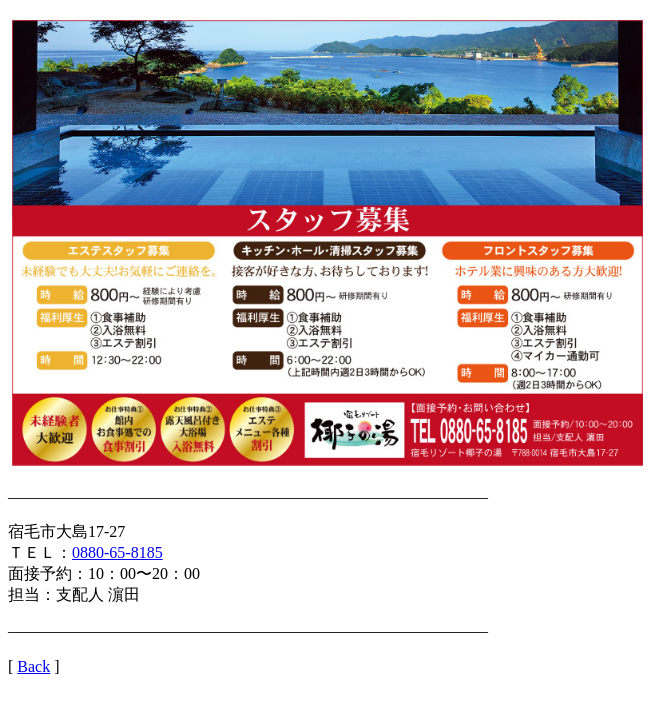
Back (33, 666)
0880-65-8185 (117, 552)
